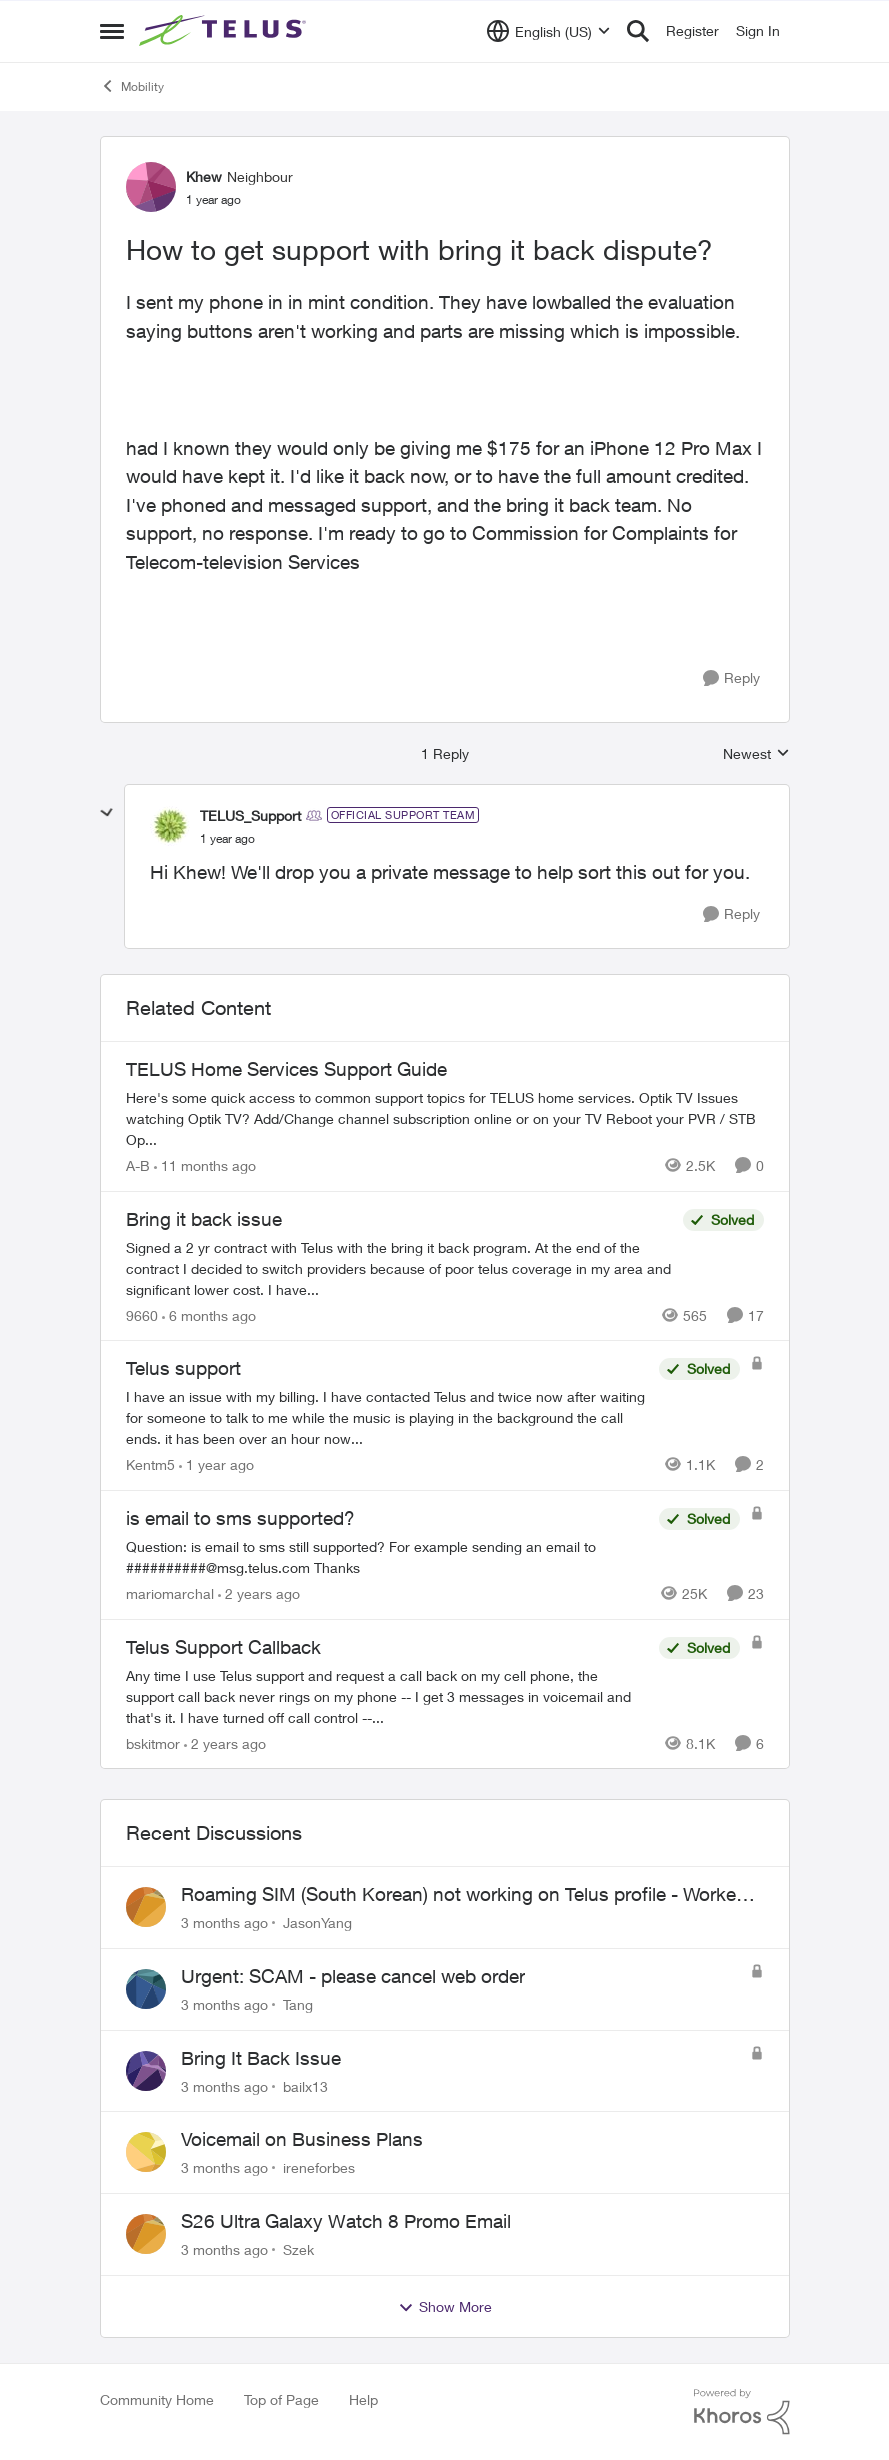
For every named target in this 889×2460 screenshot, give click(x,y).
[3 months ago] (224, 1922)
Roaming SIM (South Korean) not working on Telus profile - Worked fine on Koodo (464, 1895)
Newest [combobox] (756, 754)
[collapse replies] (107, 813)
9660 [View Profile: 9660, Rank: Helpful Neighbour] (142, 1314)
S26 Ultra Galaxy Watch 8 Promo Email (346, 2221)
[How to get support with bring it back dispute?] (227, 839)
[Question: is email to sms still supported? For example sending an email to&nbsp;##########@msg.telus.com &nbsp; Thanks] (387, 1557)
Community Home (157, 2399)
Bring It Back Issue (261, 2058)
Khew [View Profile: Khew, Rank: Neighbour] (204, 176)
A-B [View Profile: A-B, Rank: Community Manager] (138, 1165)
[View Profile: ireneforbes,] (146, 2152)
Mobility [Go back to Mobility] (132, 86)
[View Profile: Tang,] (146, 1989)
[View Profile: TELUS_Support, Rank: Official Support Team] (170, 826)
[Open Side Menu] (112, 31)
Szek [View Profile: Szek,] (298, 2249)
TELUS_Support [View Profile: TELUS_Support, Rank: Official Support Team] (250, 815)
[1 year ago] (216, 1464)
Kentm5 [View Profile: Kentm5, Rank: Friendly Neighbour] (150, 1464)
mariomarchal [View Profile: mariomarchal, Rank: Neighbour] (170, 1593)
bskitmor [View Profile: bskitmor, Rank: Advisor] (153, 1742)
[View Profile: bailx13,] (146, 2071)
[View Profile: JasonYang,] (146, 1907)
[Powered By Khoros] (742, 2412)
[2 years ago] (259, 1593)
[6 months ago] (209, 1314)
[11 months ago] (205, 1165)
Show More (445, 2307)
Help (363, 2399)
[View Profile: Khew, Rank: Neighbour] (151, 187)
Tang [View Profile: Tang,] (298, 2004)
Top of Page (281, 2399)
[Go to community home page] (225, 31)
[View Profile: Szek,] (146, 2234)
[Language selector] (548, 31)
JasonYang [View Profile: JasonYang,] (317, 1922)
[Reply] (731, 678)
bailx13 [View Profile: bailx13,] (305, 2085)
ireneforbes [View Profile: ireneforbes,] (319, 2167)
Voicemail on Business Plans (302, 2139)
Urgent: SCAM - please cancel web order (353, 1976)
